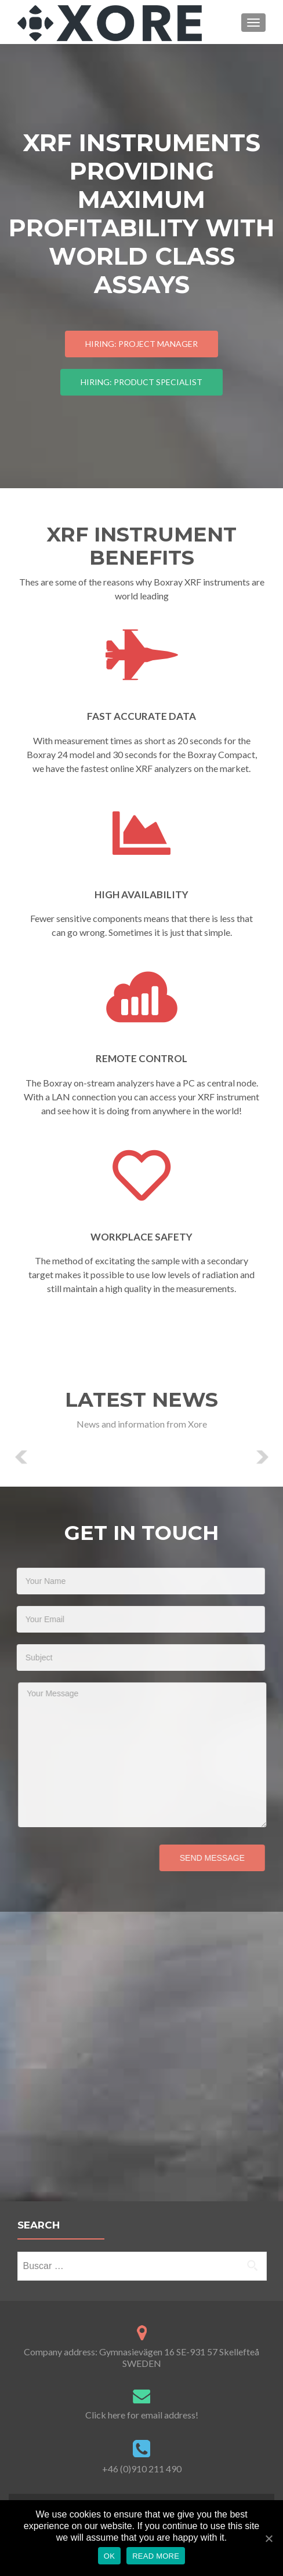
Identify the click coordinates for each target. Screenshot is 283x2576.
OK (109, 2556)
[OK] (268, 2538)
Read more (155, 2556)
